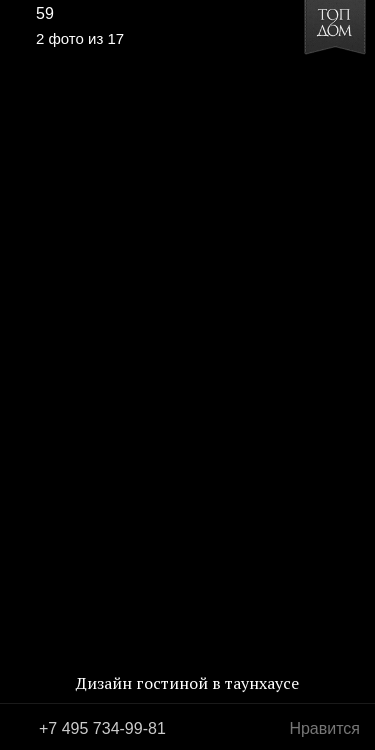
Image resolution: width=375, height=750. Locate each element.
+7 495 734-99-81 (102, 728)
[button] (91, 76)
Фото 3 (353, 375)
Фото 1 (22, 375)
